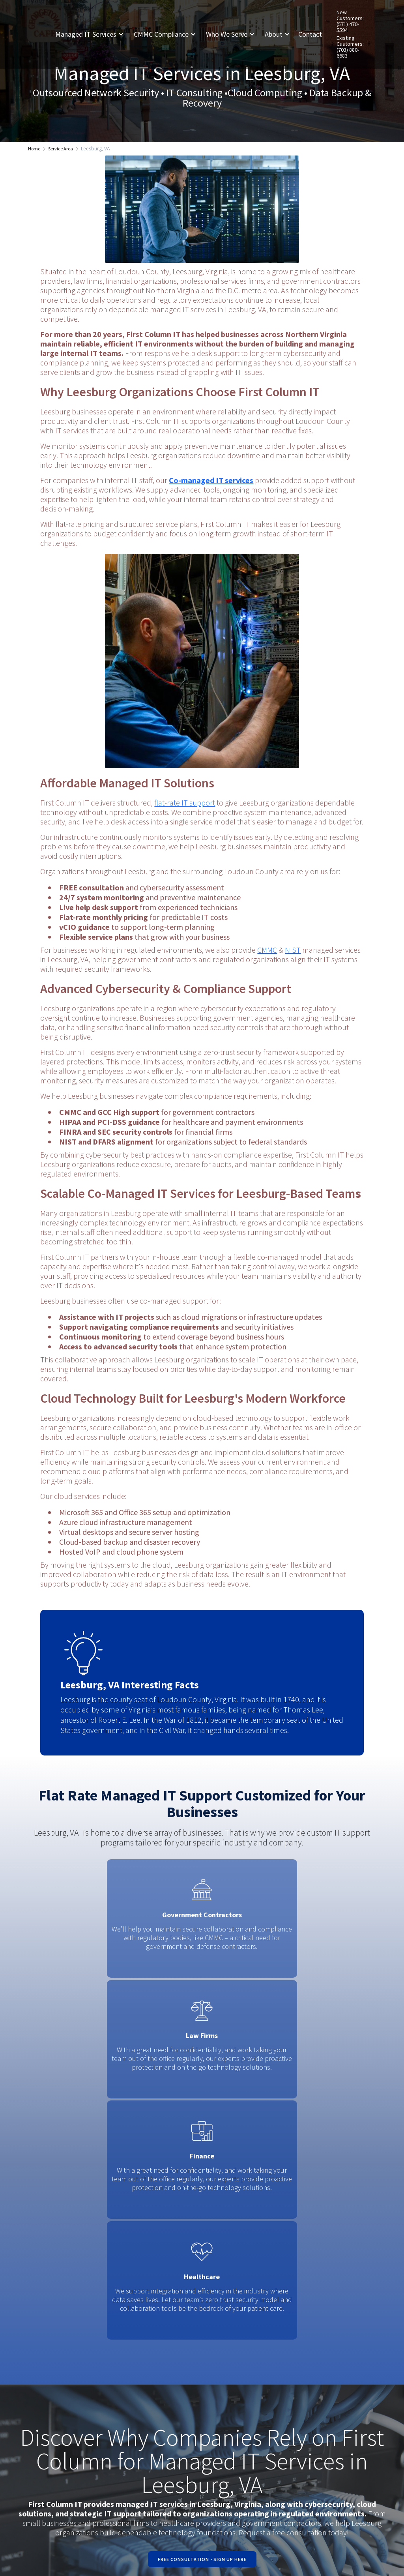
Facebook (315, 2375)
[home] (41, 34)
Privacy (103, 2545)
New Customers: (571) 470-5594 (350, 21)
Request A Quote (355, 2400)
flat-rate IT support (184, 802)
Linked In (313, 2397)
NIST (293, 950)
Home (34, 149)
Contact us (356, 2415)
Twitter (310, 2386)
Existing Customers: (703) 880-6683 (350, 47)
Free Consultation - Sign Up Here (202, 2195)
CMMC (267, 950)
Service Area (60, 149)
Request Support (352, 2380)
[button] (92, 34)
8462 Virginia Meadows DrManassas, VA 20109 (239, 2380)
